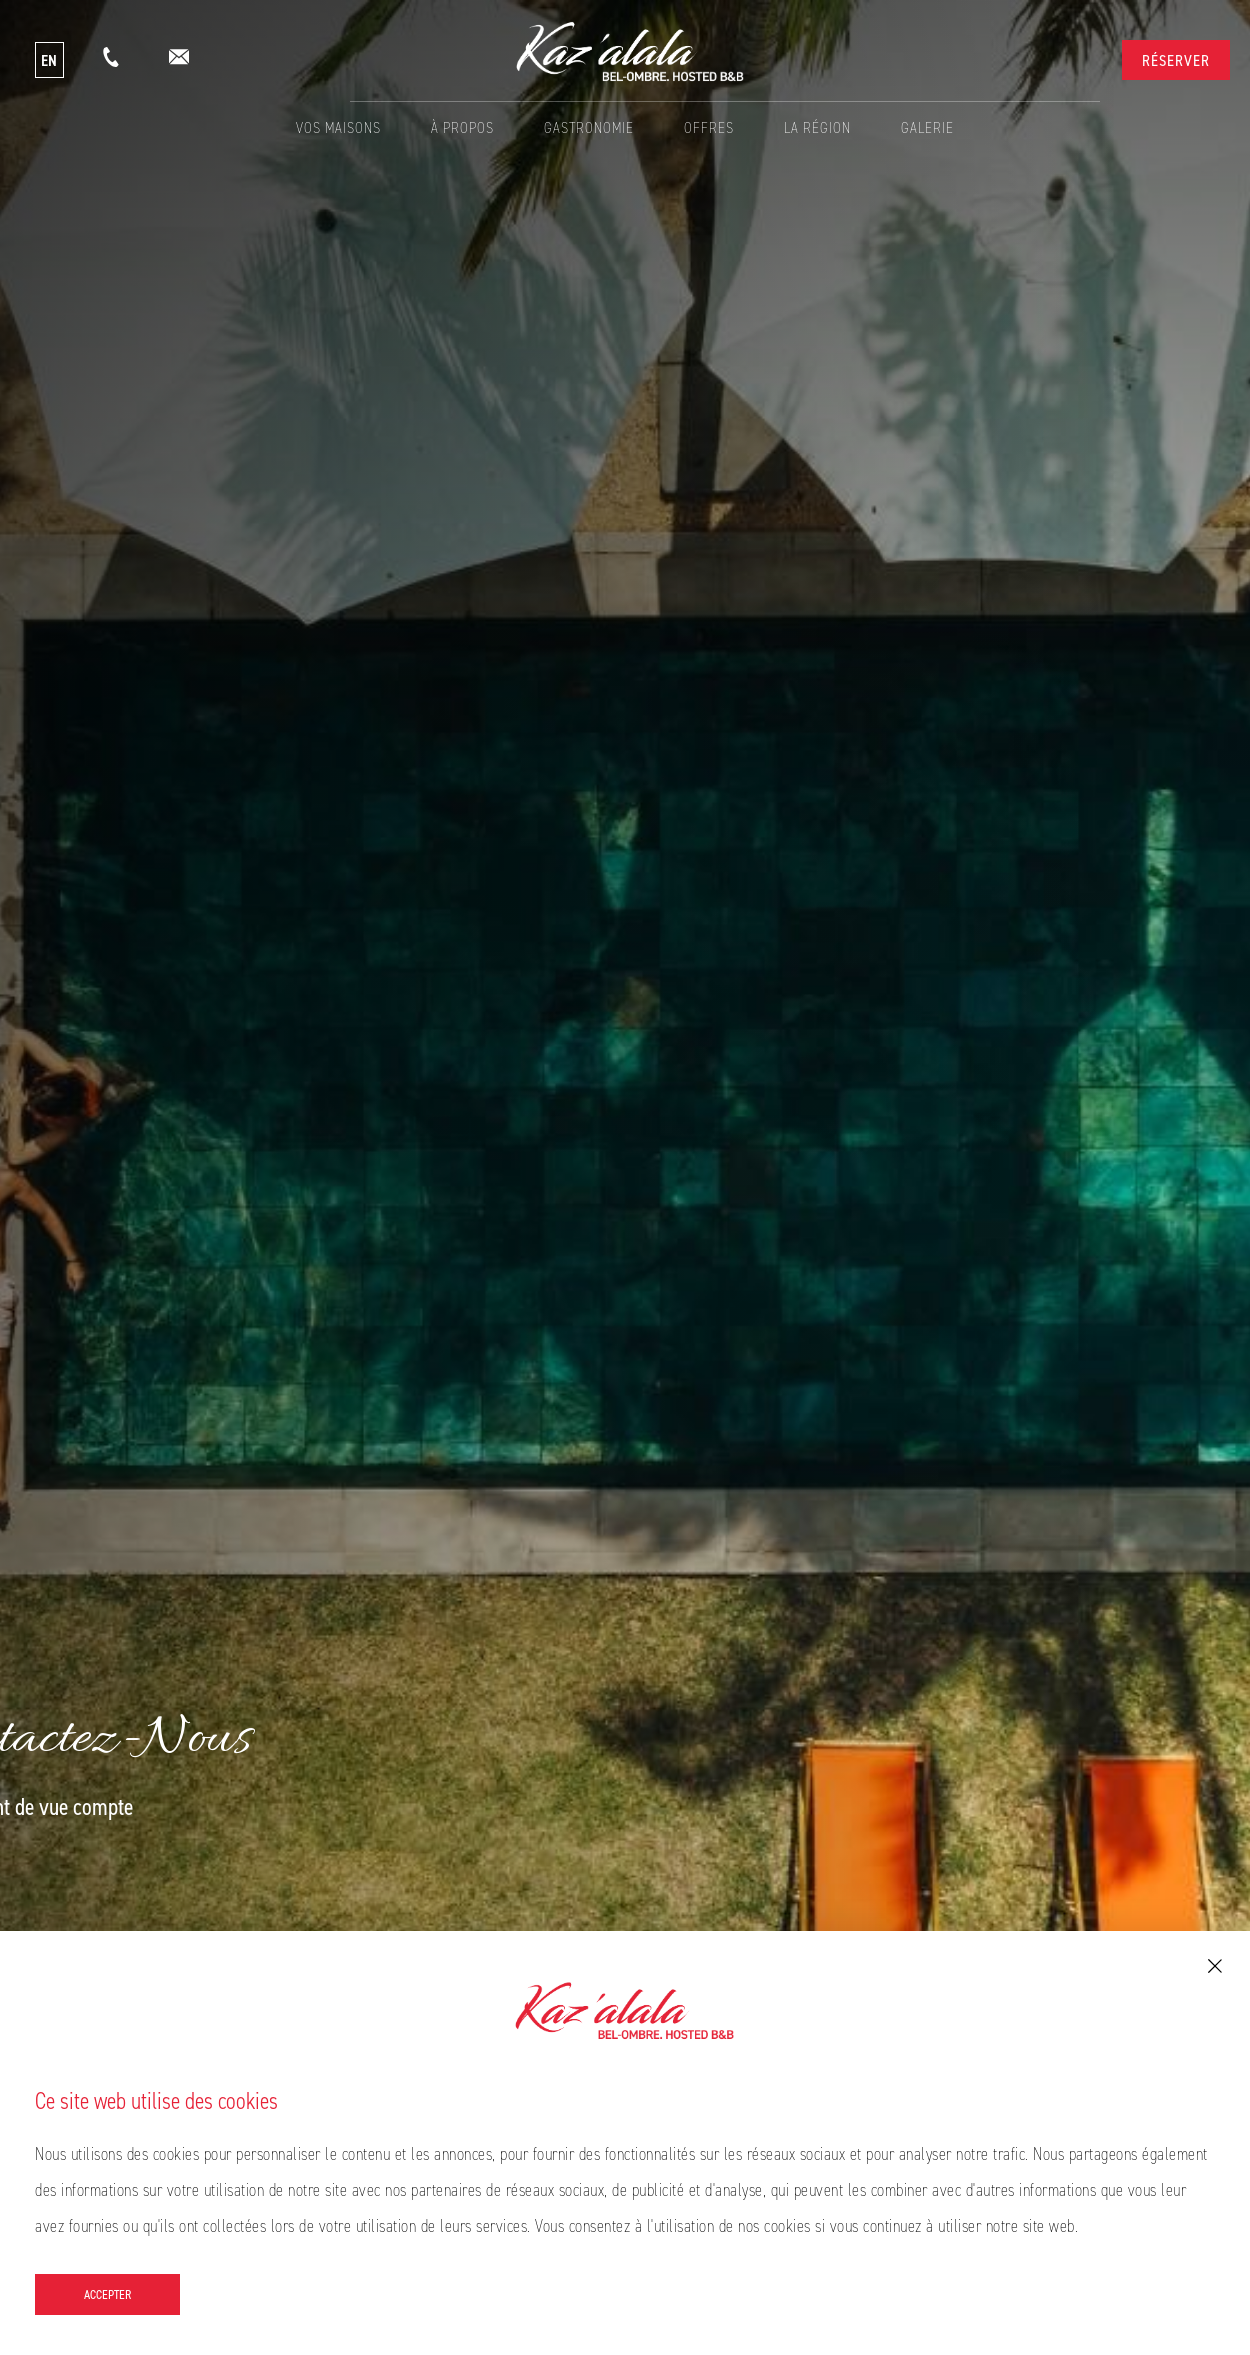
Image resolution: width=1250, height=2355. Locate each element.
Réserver (1176, 60)
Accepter (107, 2294)
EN (49, 60)
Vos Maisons (338, 127)
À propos (462, 127)
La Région (817, 127)
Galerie (927, 127)
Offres (709, 127)
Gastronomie (589, 127)
